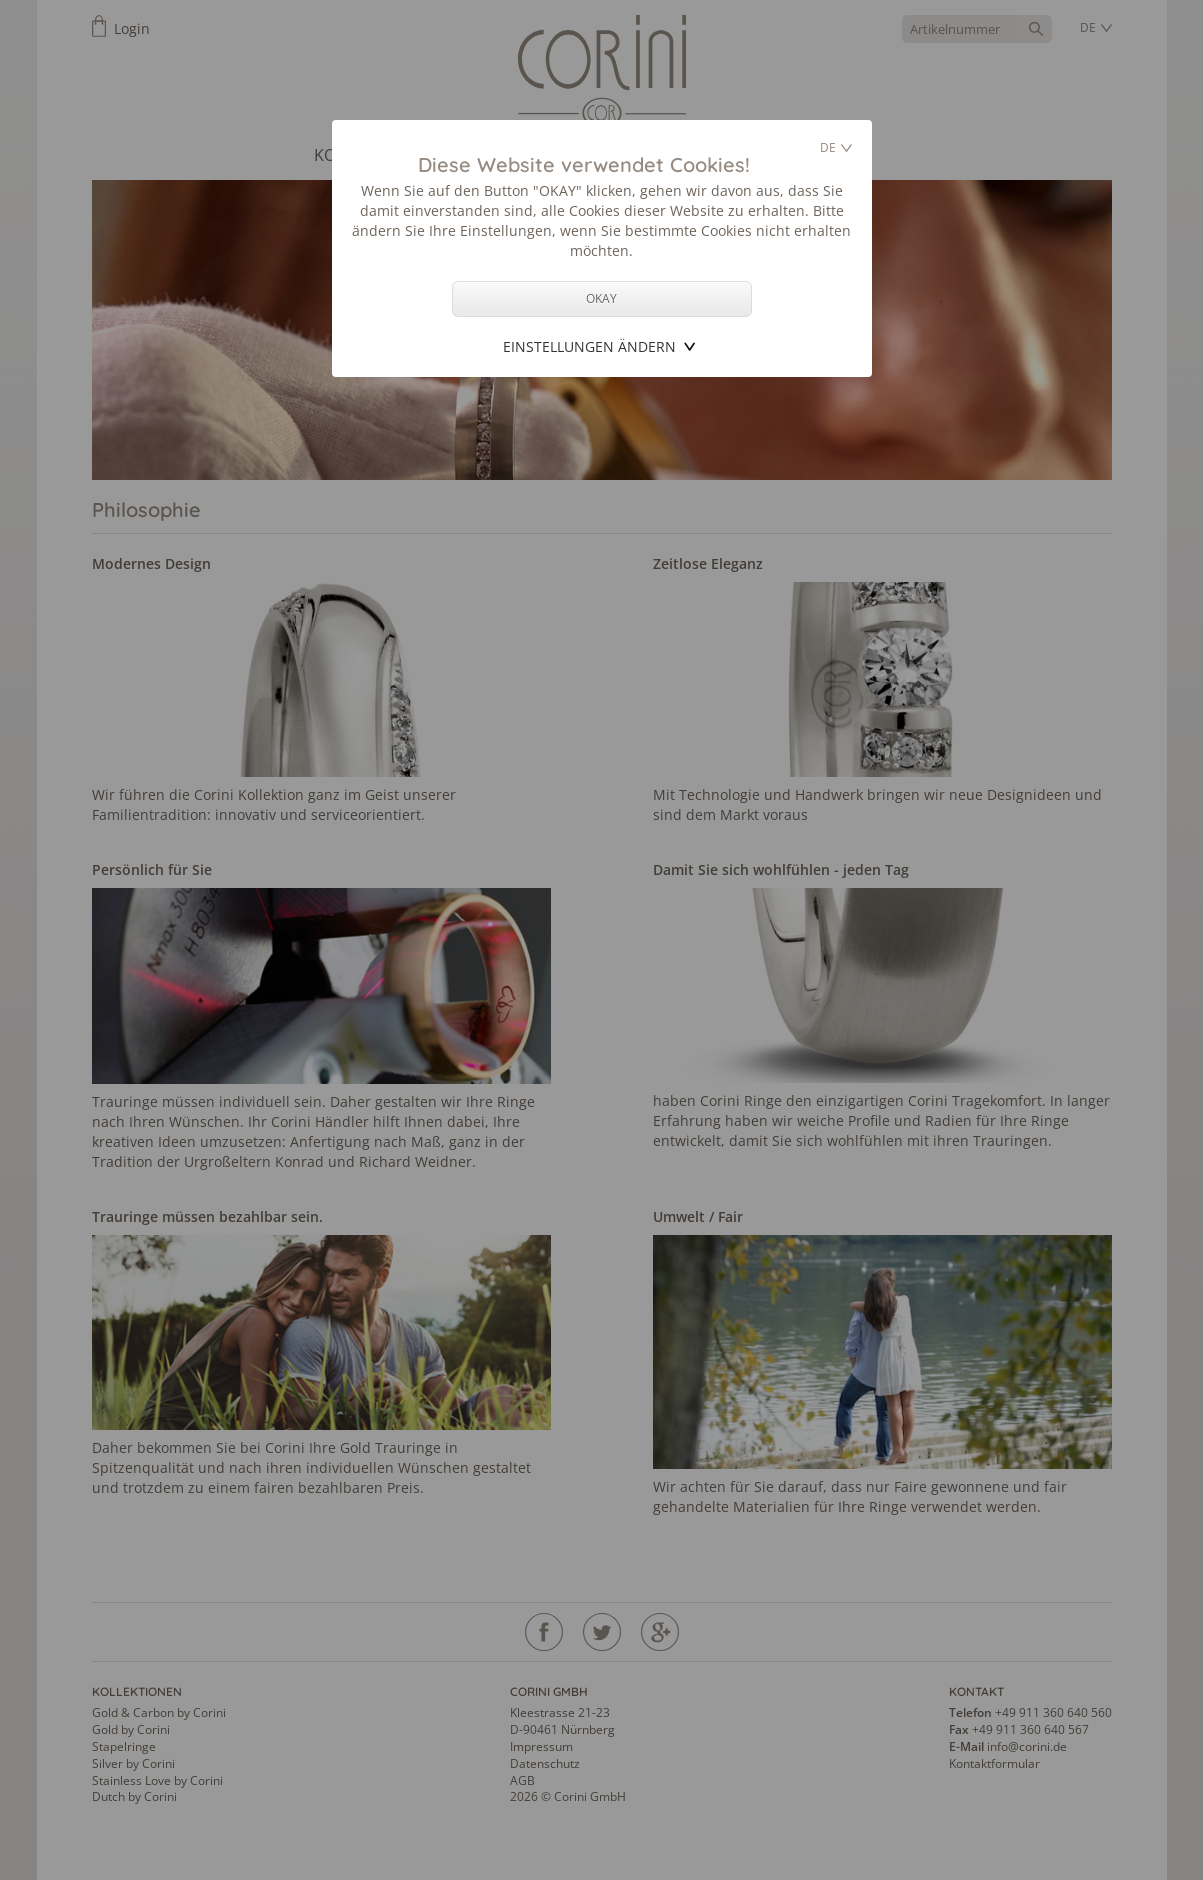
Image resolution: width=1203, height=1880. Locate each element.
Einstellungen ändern (589, 346)
